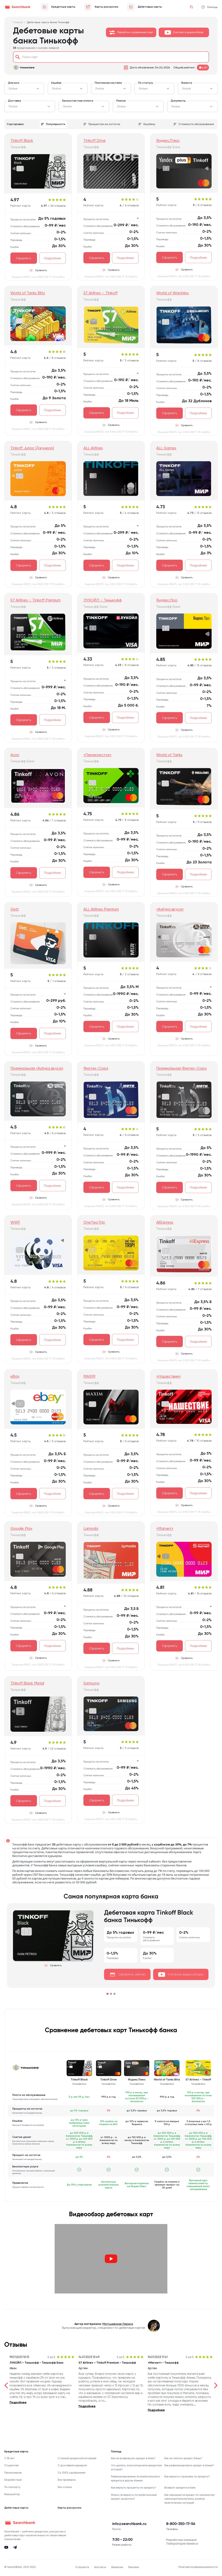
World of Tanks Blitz (27, 293)
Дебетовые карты (16, 2507)
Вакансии (117, 2567)
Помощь (212, 7)
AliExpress (164, 1222)
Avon (14, 755)
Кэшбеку (149, 124)
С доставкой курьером (72, 2465)
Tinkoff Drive (94, 140)
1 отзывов (59, 981)
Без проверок (67, 2479)
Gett (14, 909)
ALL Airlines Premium (101, 909)
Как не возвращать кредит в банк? (133, 2458)
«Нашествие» (168, 1376)
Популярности (55, 124)
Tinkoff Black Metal (27, 1683)
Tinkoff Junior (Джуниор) (32, 448)
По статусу (145, 82)
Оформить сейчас (132, 1974)
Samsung (91, 1683)
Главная (18, 22)
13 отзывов (204, 665)
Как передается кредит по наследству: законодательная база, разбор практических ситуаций (189, 2498)
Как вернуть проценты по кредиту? (133, 2487)
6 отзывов (132, 205)
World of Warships (172, 293)
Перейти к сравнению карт (135, 32)
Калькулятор (12, 2494)
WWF (15, 1222)
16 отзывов (204, 1593)
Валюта (186, 82)
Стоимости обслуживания (196, 124)
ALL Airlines (93, 448)
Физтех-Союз (95, 1068)
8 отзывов (59, 357)
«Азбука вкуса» (170, 909)
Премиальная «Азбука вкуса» (36, 1068)
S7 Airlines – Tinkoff (100, 293)
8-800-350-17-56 (180, 2523)
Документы (178, 100)
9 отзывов (205, 822)
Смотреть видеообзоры (185, 1974)
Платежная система (108, 82)
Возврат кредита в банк (179, 2487)
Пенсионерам (13, 2472)
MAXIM (89, 1376)
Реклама (133, 2567)
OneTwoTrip (94, 1222)
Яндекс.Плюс (168, 140)
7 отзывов (59, 820)
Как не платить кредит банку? (183, 2458)
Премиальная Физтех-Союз (181, 1068)
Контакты (100, 2567)
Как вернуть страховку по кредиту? (187, 2476)
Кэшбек (56, 82)
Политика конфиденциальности (198, 2567)
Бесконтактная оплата (77, 100)
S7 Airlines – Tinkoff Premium (35, 600)
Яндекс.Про (166, 600)
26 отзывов (58, 205)
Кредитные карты (16, 2451)
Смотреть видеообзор (188, 32)
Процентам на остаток (104, 124)
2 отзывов (132, 974)
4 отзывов (132, 513)
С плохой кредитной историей (77, 2458)
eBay (14, 1376)
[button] (107, 1994)
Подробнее (52, 258)
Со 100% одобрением (71, 2472)
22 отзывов (58, 1748)
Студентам (11, 2465)
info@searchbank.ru (129, 2523)
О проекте (82, 2567)
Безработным (13, 2479)
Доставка (14, 100)
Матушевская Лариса (117, 2324)
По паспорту (12, 2487)
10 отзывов (204, 1440)
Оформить (23, 258)
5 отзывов (132, 360)
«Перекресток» (97, 755)
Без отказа (65, 2487)
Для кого (13, 82)
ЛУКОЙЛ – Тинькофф (102, 600)
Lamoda (90, 1528)
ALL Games (166, 448)
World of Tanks (169, 755)
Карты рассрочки (69, 2507)
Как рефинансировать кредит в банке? (189, 2465)
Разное (121, 100)
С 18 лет (9, 2458)
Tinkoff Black (21, 140)
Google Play (21, 1528)
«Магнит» (164, 1528)
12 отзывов (204, 513)
